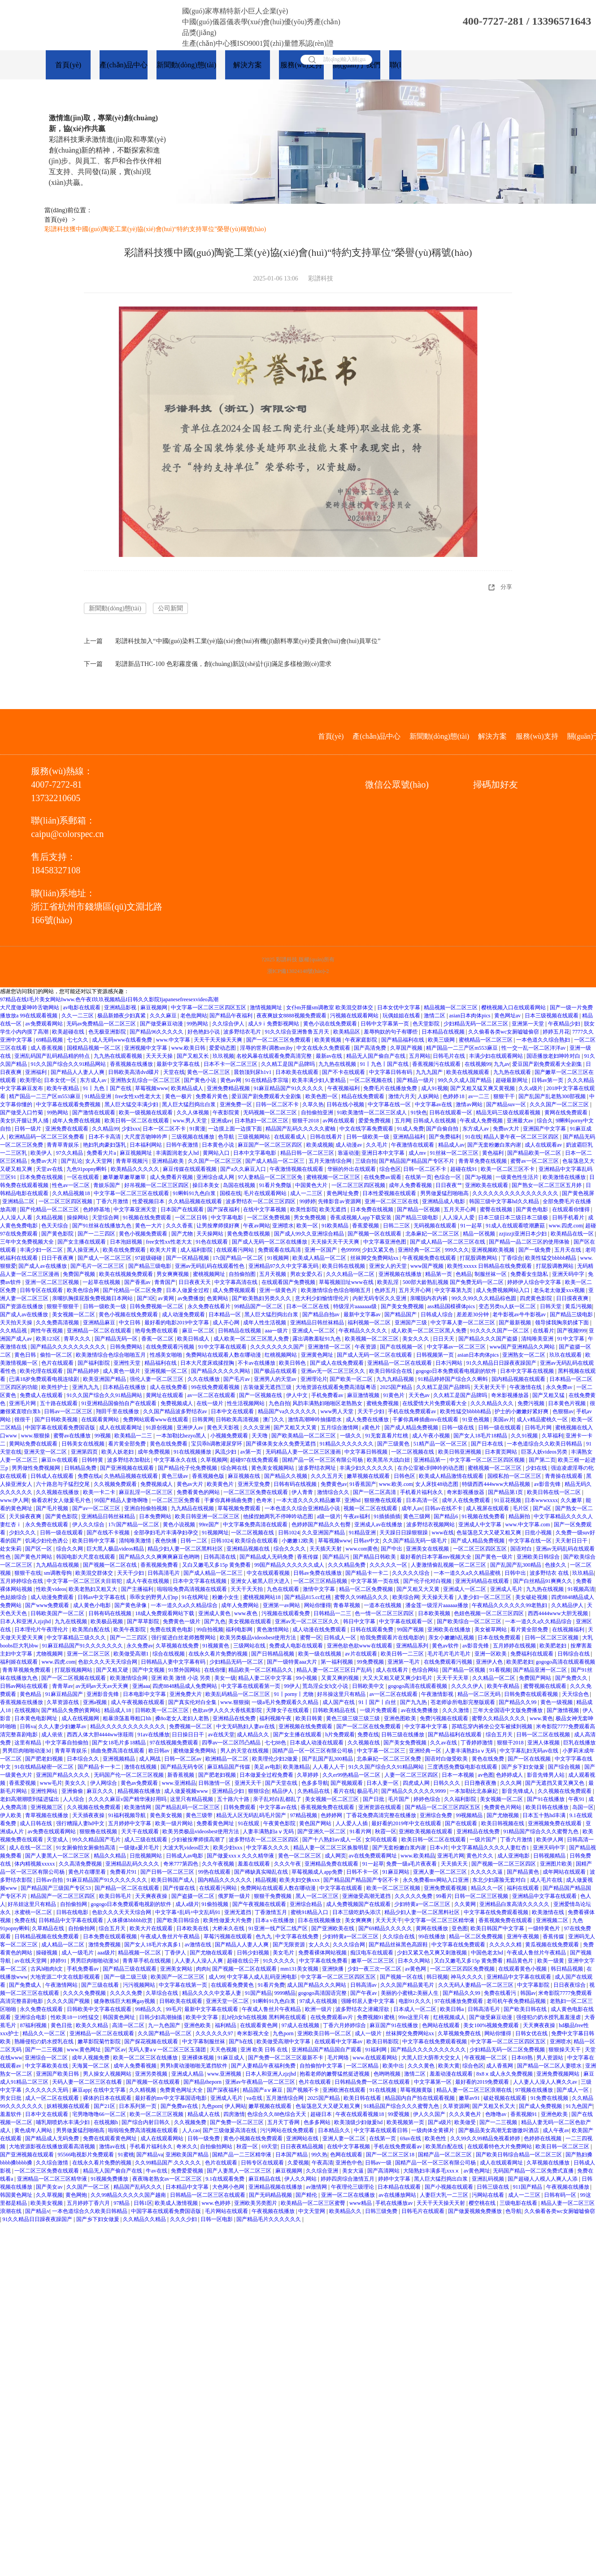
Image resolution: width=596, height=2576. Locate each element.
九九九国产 (430, 1072)
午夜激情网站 (62, 1985)
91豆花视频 (508, 1501)
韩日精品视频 (567, 1969)
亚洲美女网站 (177, 1969)
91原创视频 (160, 1428)
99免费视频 (371, 1662)
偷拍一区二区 (57, 1355)
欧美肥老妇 (553, 1646)
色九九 (264, 1937)
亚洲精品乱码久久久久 (133, 1864)
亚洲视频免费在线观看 (555, 1824)
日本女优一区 (61, 1081)
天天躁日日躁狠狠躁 (404, 1533)
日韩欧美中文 (369, 1686)
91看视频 (500, 1670)
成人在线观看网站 (162, 2139)
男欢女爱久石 (307, 1274)
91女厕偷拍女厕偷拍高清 (86, 1848)
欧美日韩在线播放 (548, 1808)
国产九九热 (414, 1703)
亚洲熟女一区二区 (524, 1355)
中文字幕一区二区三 (382, 1751)
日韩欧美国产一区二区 (58, 1614)
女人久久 (319, 1945)
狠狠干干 (504, 1097)
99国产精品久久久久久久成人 (290, 1565)
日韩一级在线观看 (500, 1428)
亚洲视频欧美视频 (493, 1250)
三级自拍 (366, 1161)
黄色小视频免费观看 (144, 1234)
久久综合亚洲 (322, 2171)
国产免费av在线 (180, 2106)
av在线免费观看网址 (373, 1856)
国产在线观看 (462, 1824)
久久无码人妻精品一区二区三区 (476, 1985)
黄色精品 (31, 1694)
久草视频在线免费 (178, 1646)
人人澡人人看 (17, 1218)
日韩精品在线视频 (240, 1331)
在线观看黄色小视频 (523, 1969)
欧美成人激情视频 (177, 2203)
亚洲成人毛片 (507, 1589)
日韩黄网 (202, 1420)
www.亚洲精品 (179, 1783)
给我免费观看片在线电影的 (393, 1638)
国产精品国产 (401, 1315)
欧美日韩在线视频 (344, 1266)
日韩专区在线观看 (42, 1291)
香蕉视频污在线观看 (437, 1064)
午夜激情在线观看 (413, 1145)
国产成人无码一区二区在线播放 (270, 1242)
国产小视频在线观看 (449, 2187)
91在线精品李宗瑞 (267, 1081)
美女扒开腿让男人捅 (25, 1121)
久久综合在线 (399, 1937)
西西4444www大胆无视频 (558, 1614)
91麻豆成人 (232, 2058)
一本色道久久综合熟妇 (543, 1040)
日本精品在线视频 (444, 1032)
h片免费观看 (340, 1735)
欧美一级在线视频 (320, 1654)
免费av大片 (507, 1129)
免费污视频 (532, 1404)
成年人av (411, 1509)
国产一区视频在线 (261, 1396)
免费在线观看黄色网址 (110, 2139)
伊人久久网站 (301, 2179)
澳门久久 (274, 1420)
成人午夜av (556, 2131)
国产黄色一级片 (494, 1557)
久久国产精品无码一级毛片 (415, 1541)
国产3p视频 (479, 1177)
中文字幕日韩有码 (391, 1072)
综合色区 (390, 1169)
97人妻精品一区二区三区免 (271, 1177)
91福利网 (376, 2050)
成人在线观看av (544, 1145)
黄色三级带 (200, 1816)
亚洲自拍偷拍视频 (146, 1509)
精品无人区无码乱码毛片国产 (251, 1816)
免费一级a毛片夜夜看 (412, 1864)
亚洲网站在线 (303, 2139)
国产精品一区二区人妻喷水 (550, 2066)
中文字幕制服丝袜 (204, 2042)
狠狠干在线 (27, 1573)
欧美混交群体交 (94, 1573)
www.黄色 (541, 1719)
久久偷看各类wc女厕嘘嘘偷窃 (504, 1032)
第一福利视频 (337, 1662)
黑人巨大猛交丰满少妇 (132, 1105)
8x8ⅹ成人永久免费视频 (505, 2074)
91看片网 (361, 1832)
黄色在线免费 (488, 1759)
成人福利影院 (197, 1250)
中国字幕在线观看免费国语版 (60, 1428)
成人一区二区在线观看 (52, 2098)
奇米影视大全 (253, 2034)
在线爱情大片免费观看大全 (435, 1404)
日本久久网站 (414, 1961)
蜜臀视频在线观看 (545, 1686)
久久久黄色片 (466, 2115)
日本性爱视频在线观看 (390, 1194)
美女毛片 (284, 1953)
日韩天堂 (551, 1307)
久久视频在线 (364, 1743)
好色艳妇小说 (204, 1032)
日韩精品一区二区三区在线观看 (208, 2195)
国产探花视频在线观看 (151, 2042)
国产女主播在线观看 (82, 1242)
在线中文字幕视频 (265, 1210)
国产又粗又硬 (113, 1670)
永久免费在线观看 (47, 1525)
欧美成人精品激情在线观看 (452, 1476)
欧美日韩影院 (383, 2042)
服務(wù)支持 (537, 736)
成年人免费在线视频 (77, 1121)
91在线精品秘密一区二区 (44, 1767)
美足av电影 (267, 1767)
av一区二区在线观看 (212, 1396)
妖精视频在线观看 (69, 2106)
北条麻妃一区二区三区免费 (389, 1759)
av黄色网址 (477, 2171)
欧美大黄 (449, 2066)
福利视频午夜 (276, 1719)
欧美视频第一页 (406, 2123)
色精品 (464, 1274)
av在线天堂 (221, 1735)
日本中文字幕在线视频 (527, 1371)
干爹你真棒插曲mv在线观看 (426, 1420)
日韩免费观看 (240, 1808)
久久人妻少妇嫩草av (62, 1727)
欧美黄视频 (328, 1040)
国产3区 (146, 1299)
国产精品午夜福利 (231, 1016)
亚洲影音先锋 (103, 1694)
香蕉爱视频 (366, 1226)
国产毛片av (237, 1379)
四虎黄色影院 (536, 1299)
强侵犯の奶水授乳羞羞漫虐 (549, 2018)
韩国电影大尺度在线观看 (86, 1557)
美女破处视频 (532, 1598)
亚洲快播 (333, 1969)
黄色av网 (231, 1081)
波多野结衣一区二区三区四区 (261, 1202)
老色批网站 (193, 1016)
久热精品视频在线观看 (131, 1476)
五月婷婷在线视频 (515, 1646)
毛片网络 (338, 2058)
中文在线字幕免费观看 (367, 1129)
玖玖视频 (223, 1056)
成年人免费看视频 (411, 1186)
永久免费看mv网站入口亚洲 (436, 1880)
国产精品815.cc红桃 (308, 1598)
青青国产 (165, 1282)
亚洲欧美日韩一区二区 (324, 2034)
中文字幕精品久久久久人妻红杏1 (491, 1848)
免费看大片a (102, 1153)
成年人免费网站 (240, 1606)
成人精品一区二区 (63, 1945)
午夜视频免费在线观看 (429, 1258)
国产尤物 (182, 1234)
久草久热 (313, 1105)
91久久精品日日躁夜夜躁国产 (502, 1363)
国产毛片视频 (53, 1509)
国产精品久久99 (518, 1703)
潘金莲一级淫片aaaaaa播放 (437, 1606)
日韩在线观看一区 (451, 1113)
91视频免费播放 (110, 2179)
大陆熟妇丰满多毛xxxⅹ (432, 2171)
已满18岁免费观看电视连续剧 (44, 1379)
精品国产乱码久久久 (138, 2187)
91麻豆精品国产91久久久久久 (289, 1089)
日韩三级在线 (493, 2187)
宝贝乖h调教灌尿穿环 (217, 1444)
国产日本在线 (488, 1444)
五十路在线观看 (59, 1404)
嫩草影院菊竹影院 (100, 2042)
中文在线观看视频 (269, 1573)
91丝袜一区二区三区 (455, 1153)
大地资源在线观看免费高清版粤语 (337, 1387)
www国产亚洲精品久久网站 (522, 1347)
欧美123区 (48, 1339)
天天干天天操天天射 (441, 2203)
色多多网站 (318, 2123)
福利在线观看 (523, 1888)
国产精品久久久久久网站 (221, 1371)
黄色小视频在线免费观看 (129, 1315)
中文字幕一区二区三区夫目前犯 (85, 1581)
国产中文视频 (149, 1670)
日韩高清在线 (220, 1557)
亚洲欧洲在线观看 (344, 2090)
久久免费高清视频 (58, 1323)
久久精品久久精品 (145, 2220)
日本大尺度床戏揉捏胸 (207, 1363)
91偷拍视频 (215, 1904)
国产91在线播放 (546, 1799)
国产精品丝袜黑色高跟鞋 (399, 1945)
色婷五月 (385, 1291)
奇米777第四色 (181, 1864)
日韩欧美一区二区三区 (162, 1711)
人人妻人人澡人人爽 (199, 1961)
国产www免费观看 (47, 1606)
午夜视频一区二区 (486, 2058)
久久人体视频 (193, 1113)
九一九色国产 (165, 2026)
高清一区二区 (129, 2026)
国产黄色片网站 (33, 1557)
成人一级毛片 (78, 1953)
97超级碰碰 (149, 1258)
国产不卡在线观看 (344, 1072)
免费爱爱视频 (187, 2171)
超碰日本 (321, 2115)
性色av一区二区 (71, 1186)
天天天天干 (388, 1921)
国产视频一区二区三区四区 (504, 1864)
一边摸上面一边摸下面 (235, 1129)
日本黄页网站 (501, 1452)
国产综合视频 (565, 1767)
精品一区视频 (479, 1234)
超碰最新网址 (512, 1081)
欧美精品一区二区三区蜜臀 (314, 2203)
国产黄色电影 (532, 1210)
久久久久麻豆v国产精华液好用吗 (128, 1799)
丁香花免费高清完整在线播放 (382, 1816)
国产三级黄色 (394, 1444)
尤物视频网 (50, 1654)
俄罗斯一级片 (235, 1896)
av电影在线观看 (82, 1008)
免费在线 (368, 1735)
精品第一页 (439, 1274)
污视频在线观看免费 (286, 1614)
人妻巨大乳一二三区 (445, 2195)
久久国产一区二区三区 (215, 1161)
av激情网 (317, 2187)
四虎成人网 (417, 1783)
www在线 (442, 1533)
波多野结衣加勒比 (129, 1460)
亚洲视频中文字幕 (146, 1048)
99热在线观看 (215, 1872)
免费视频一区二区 (191, 1727)
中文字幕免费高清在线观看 (256, 1525)
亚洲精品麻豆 (100, 1323)
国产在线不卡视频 (109, 1533)
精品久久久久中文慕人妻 (212, 1993)
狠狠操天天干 (565, 2050)
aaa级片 (106, 1953)
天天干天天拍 (247, 1589)
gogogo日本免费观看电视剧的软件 (457, 1371)
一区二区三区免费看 (176, 1501)
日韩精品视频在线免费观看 (47, 1937)
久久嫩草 (572, 1501)
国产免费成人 (26, 1985)
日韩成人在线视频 (435, 1121)
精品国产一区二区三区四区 (63, 1896)
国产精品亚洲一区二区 (540, 1670)
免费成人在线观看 (42, 1396)
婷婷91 (59, 1961)
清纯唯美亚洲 (538, 1339)
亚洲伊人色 (490, 1662)
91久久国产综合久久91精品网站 (68, 1064)
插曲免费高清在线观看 (118, 1751)
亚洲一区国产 (321, 1250)
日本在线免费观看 (500, 1638)
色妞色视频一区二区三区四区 (489, 1614)
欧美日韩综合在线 (391, 1371)
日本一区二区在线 (308, 1307)
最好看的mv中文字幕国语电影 (171, 2098)
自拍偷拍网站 (217, 2147)
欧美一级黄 (551, 1961)
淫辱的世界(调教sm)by (267, 1048)
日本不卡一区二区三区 (231, 1064)
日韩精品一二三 (332, 1614)
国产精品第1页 (506, 1493)
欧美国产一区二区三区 (178, 1977)
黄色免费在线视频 (249, 1234)
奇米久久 (187, 2147)
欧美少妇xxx (228, 1848)
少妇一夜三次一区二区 (375, 1969)
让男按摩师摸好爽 (218, 1226)
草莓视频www (151, 1089)
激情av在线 (113, 2147)
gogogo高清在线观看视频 (565, 1662)
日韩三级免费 (382, 2211)
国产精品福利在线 (403, 1040)
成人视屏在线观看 (488, 1509)
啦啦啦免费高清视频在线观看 (192, 1589)
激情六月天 (401, 1097)
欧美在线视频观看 (468, 1072)
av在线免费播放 (420, 1711)
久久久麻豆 (164, 1016)
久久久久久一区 (389, 1565)
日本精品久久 (335, 2131)
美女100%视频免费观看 (491, 2026)
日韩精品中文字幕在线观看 (71, 1921)
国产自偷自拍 (443, 1129)
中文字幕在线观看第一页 (251, 1686)
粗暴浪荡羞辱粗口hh (127, 1719)
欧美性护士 (55, 1387)
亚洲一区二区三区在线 (392, 1202)
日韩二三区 (397, 1226)
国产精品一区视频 (419, 1210)
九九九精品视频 (395, 1379)
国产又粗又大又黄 (296, 1428)
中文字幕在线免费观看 (459, 1945)
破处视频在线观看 (505, 2098)
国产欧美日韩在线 (526, 2009)
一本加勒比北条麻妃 (474, 1791)
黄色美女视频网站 (273, 1468)
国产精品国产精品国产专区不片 (417, 1161)
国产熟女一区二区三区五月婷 (547, 1186)
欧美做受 (465, 2123)
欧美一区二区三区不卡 (508, 1169)
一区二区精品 (363, 2066)
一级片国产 (484, 1840)
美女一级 (225, 1678)
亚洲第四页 (85, 1452)
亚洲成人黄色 (215, 1614)
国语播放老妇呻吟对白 (554, 1056)
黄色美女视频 (166, 1816)
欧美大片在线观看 (152, 1929)
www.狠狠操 (36, 1436)
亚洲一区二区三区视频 (52, 1282)
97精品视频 (304, 1816)
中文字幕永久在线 (176, 1460)
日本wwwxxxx (541, 1501)
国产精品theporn (203, 2082)
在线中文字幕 (110, 2090)
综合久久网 (70, 1549)
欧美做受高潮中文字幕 (284, 2042)
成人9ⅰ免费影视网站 (274, 1024)
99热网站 (198, 1024)
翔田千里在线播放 (118, 1412)
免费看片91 (124, 1872)
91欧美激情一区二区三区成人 (372, 1113)
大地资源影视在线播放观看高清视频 (52, 2147)
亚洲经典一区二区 (420, 1250)
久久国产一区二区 (88, 2187)
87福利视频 (34, 2026)
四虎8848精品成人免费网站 (185, 1686)
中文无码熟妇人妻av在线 (246, 1727)
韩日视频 (437, 1977)
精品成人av (451, 1145)
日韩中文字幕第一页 (385, 1024)
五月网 (403, 1121)
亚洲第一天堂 (528, 1024)
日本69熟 (522, 2058)
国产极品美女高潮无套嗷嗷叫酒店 (499, 2131)
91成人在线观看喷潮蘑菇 (516, 1226)
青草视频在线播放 (47, 1816)
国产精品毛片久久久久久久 (269, 2220)
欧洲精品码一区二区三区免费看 (47, 1137)
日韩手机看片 (569, 1218)
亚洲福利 (36, 1072)
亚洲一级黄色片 (278, 1291)
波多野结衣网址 (317, 1468)
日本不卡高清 (105, 1137)
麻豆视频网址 (136, 1153)
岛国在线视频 (240, 1186)
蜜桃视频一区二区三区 (333, 1177)
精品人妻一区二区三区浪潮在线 (474, 2090)
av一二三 (479, 1097)
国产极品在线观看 (276, 1371)
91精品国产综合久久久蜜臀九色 (541, 1832)
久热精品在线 (314, 1791)
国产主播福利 (138, 1589)
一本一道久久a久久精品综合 (185, 1606)
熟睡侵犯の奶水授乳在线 (44, 2042)
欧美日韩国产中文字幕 (498, 1929)
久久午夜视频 (218, 1864)
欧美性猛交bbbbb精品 (551, 1258)
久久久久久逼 (487, 1872)
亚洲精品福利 (409, 1137)
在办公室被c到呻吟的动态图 (431, 1468)
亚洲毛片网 (23, 1404)
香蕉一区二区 (158, 1339)
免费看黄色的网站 (199, 1493)
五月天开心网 (460, 1210)
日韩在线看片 (327, 1137)
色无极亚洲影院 (107, 1032)
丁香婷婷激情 (477, 1743)
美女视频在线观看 (250, 1622)
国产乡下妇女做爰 (523, 1767)
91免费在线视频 (550, 2098)
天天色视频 (224, 2050)
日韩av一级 (379, 2163)
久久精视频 (143, 2090)
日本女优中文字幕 (399, 1008)
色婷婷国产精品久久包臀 (321, 1525)
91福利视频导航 (127, 1816)
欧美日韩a (452, 2009)
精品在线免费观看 (363, 1097)
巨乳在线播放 (579, 1743)
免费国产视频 (79, 1274)
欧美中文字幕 (202, 2018)
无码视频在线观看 (435, 1226)
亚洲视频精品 (119, 1759)
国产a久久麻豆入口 (243, 1169)
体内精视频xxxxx (35, 1864)
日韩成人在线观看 (52, 1476)
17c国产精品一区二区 (239, 1258)
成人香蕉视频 (47, 1048)
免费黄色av (334, 1484)
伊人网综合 (104, 1783)
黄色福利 (493, 1153)
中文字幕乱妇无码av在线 (530, 1751)
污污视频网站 (140, 1985)
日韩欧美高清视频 (238, 1420)
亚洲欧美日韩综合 (539, 1557)
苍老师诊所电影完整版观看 (463, 1703)
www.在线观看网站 (375, 2058)
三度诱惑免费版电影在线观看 (463, 1767)
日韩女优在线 (532, 2034)
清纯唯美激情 (135, 1541)
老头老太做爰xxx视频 (560, 1291)
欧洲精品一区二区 (227, 1759)
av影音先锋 (548, 1484)
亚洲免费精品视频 (229, 1089)
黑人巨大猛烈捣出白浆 (189, 1105)
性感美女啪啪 (166, 1355)
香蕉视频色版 (209, 1476)
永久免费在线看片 (209, 1307)
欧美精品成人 (187, 1089)
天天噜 (260, 1436)
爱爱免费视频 (375, 1121)
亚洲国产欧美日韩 (58, 2074)
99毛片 (174, 2009)
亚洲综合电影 (31, 2018)
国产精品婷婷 (83, 1371)
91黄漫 (197, 1129)
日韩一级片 (28, 1129)
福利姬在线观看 (19, 1662)
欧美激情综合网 (129, 1678)
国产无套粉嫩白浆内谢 (494, 1145)
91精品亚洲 (98, 1097)
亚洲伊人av (190, 1428)
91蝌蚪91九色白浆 (195, 1194)
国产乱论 (72, 1161)
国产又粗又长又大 (494, 2106)
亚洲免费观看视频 (446, 1888)
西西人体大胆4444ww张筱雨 (101, 1735)
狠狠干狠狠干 (63, 1307)
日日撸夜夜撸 (481, 1783)
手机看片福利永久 (422, 1493)
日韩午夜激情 (183, 1145)
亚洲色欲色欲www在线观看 (360, 1646)
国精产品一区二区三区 (445, 2155)
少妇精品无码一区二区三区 (476, 1024)
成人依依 (52, 1735)
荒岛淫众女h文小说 (325, 1686)
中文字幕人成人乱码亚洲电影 (262, 1977)
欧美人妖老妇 (118, 1452)
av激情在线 (199, 1945)
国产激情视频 (563, 1711)
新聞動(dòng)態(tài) (115, 608)
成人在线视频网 (80, 1719)
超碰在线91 (464, 1169)
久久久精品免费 (347, 1565)
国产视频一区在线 (402, 1977)
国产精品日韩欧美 (375, 1557)
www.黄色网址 (84, 2050)
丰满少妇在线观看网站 (496, 1056)
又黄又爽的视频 (340, 1678)
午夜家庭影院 (361, 1040)
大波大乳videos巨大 (186, 1848)
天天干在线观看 (140, 1832)
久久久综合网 (349, 1945)
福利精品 (226, 2026)
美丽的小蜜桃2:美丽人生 (410, 1993)
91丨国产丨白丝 (377, 1703)
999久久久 (457, 1250)
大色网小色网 (229, 2187)
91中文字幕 (571, 1339)
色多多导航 (314, 1783)
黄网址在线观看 (165, 1396)
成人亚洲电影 (514, 1856)
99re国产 (209, 1525)
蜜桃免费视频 (383, 1404)
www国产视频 (427, 1266)
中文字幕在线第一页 (184, 1985)
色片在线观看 (58, 1363)
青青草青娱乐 (63, 1145)
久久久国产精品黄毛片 (407, 1985)
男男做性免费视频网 (36, 1468)
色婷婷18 (454, 1097)
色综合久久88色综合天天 (277, 2115)
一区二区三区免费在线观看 (256, 1493)
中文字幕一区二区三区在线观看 (132, 1194)
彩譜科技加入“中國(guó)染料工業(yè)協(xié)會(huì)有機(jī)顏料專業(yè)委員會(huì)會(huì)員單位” (247, 641)
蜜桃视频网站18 (262, 1598)
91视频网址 (215, 1533)
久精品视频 (50, 1218)
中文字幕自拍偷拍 (67, 1743)
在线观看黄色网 (259, 2026)
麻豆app (81, 2090)
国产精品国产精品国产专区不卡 (361, 1880)
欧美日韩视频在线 (503, 1824)
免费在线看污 (501, 1993)
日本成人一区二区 (415, 2009)
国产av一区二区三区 (97, 1509)
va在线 (254, 2098)
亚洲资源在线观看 (380, 1808)
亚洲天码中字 (569, 1274)
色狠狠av (563, 1412)
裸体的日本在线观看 (108, 2098)
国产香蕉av (138, 1282)
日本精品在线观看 (400, 2187)
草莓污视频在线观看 (228, 1937)
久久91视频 (525, 1436)
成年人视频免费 (91, 2058)
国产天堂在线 (282, 1783)
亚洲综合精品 (306, 1904)
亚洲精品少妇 (228, 1791)
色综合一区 (448, 1177)
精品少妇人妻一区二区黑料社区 (186, 1549)
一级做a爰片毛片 (139, 1848)
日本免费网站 (156, 1517)
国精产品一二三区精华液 (242, 2155)
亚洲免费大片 (186, 1694)
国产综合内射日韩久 (146, 2123)
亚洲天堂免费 (254, 1484)
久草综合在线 (162, 1993)
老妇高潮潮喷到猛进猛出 (30, 1799)
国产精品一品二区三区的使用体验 (530, 1242)
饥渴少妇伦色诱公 (47, 1541)
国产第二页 (542, 1460)
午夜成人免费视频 (482, 1121)
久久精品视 (14, 1331)
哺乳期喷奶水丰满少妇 (63, 2123)
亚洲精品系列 (413, 1646)
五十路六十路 (234, 1799)
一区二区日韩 (192, 1218)
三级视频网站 (254, 1137)
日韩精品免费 (81, 1468)
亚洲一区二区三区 (89, 1654)
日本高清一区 (422, 1501)
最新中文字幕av (363, 1315)
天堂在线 (174, 1072)
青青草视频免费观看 (27, 1670)
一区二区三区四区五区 (480, 1549)
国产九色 (215, 1622)
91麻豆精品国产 (64, 1694)
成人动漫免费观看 (184, 1315)
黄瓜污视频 (578, 1307)
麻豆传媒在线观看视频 (190, 1169)
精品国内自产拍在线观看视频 (420, 2098)
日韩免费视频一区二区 (157, 1307)
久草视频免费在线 (460, 2034)
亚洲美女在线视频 (428, 1549)
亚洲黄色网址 (318, 1355)
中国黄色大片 (312, 1186)
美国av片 (503, 1420)
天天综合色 (576, 1694)
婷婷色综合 (427, 1799)
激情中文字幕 (319, 1589)
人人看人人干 (329, 1767)
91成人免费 (410, 1129)
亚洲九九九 (86, 1387)
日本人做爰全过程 (188, 1291)
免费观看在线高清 (280, 1250)
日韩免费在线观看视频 (531, 1694)
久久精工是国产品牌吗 (288, 1064)
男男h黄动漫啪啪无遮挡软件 (194, 2066)
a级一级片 (329, 1517)
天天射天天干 (490, 1387)
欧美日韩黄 (310, 1719)
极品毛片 (367, 1791)
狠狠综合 (259, 1791)
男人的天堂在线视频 (245, 1751)
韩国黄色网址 (119, 2018)
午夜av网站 (256, 1226)
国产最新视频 (515, 1323)
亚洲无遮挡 (238, 1913)
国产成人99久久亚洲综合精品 (309, 1234)
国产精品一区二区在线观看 (128, 1888)
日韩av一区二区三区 (68, 1412)
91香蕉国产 (362, 1484)
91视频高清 (581, 1589)
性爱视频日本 (149, 1202)
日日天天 (444, 1339)
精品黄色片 (520, 1961)
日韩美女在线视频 (83, 1444)
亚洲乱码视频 (488, 2179)
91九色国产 (579, 2106)
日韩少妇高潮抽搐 (161, 2018)
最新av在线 (330, 1056)
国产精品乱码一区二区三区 (188, 1808)
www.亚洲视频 (225, 2074)
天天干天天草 (453, 1678)
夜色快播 (166, 1541)
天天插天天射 (326, 1549)
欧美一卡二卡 (100, 1493)
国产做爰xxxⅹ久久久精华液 (241, 1856)
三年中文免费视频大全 (27, 1242)
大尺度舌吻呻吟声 (146, 1137)
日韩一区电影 (217, 2220)
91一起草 (472, 1226)
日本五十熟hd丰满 (544, 1816)
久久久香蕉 (180, 1226)
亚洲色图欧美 (401, 1719)
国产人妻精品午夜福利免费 (264, 2066)
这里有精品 (28, 1743)
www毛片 (51, 1783)
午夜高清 (322, 2163)
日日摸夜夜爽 (573, 1299)
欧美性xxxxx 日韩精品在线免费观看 (490, 1266)
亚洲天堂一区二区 (46, 1452)
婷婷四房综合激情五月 (348, 2179)
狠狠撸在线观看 (383, 1501)
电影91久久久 (415, 2001)
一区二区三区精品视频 (320, 1581)
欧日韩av (159, 1751)
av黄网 (166, 1299)
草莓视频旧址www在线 (347, 1282)
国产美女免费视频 (403, 1307)
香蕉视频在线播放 (132, 1064)
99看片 (444, 1896)
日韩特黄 (93, 1460)
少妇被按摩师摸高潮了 (198, 1840)
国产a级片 (440, 2123)
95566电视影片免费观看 (86, 2155)
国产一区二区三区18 (391, 2155)
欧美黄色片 (221, 1484)
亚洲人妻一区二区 (344, 2139)
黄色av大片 (190, 1484)
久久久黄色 (422, 2066)
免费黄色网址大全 (182, 2090)
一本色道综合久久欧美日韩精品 (545, 1444)
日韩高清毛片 (164, 1573)
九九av (501, 1064)
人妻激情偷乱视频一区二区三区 (449, 1565)
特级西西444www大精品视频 (496, 1484)
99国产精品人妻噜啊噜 (121, 1501)
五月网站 (420, 1056)
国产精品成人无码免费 (267, 1557)
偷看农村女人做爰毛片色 (61, 1501)
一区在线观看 (83, 1177)
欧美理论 (30, 1081)
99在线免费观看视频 (216, 1387)
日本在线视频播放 (320, 1921)
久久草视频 (49, 2195)
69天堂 (269, 2147)
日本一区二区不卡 (165, 1129)
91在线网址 (196, 1598)
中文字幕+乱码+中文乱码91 (188, 1913)
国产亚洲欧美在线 (333, 1929)
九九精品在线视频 (193, 1509)
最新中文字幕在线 (179, 1064)
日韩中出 (516, 1573)
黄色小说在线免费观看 (330, 1024)
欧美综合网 (405, 1598)
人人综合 (74, 1799)
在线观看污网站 (235, 1250)
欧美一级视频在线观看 (146, 1113)
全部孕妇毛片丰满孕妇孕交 (167, 1533)
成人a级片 (187, 1904)
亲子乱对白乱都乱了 (278, 1799)
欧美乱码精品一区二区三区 (238, 1694)
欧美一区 (307, 1226)
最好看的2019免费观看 (482, 2082)
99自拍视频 (209, 1630)
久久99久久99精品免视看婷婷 (486, 2139)
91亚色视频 (476, 1420)
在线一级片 (210, 1404)
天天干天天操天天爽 (219, 1040)
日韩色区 (405, 1476)
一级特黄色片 (544, 1929)
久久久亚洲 (257, 1428)
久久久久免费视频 (85, 1993)
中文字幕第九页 (454, 1291)
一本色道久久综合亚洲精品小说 (303, 1509)
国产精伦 (307, 2195)
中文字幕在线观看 (341, 1888)
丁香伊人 (176, 1953)
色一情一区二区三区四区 (385, 1614)
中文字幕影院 (534, 1985)
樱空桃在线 (483, 2203)
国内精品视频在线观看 (519, 1379)
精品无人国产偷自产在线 (376, 1056)
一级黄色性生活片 (518, 1177)
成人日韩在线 (36, 1824)
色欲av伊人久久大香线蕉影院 (227, 1711)
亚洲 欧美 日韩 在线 (264, 2050)
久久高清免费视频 (81, 1864)
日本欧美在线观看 (297, 1072)
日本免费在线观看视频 (110, 1937)
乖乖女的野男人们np (154, 1598)
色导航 (226, 1137)
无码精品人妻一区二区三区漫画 (303, 1452)
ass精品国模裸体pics (451, 1307)
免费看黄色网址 (215, 1824)
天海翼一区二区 (91, 2066)
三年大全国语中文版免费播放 (508, 1711)
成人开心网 (227, 1323)
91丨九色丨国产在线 (385, 1064)
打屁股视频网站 (74, 1670)
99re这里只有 (414, 2018)
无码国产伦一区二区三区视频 (129, 1775)
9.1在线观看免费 (225, 2179)
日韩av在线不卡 (444, 1509)
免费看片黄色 (212, 1097)
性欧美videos (51, 1589)
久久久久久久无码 (47, 2090)
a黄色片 (372, 1428)
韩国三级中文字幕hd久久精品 (504, 1202)
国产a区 (542, 1509)
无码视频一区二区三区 (270, 1113)
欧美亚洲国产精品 (105, 1379)
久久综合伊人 (229, 1024)
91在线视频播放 (193, 1452)
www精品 (361, 2203)
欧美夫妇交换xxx (300, 1880)
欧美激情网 (138, 1808)
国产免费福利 (445, 1137)
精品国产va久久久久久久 (288, 1412)
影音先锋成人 (518, 1791)
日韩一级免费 (204, 2139)
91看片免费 (271, 1985)
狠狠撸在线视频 (98, 1832)
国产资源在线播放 (22, 1307)
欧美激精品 (296, 1767)
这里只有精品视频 (192, 1799)
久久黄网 (465, 1904)
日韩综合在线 (574, 1654)
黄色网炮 (76, 2195)
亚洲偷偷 (72, 1791)
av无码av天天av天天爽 (102, 1686)
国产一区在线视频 (530, 1759)
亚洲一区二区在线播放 (348, 2195)
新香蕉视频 (181, 1775)
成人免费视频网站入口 (503, 1291)
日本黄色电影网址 (36, 1719)
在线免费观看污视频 (171, 1347)
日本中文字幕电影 (255, 1153)
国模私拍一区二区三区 (515, 1476)
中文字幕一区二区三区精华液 (440, 1921)
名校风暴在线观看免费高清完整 (274, 1056)
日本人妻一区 (383, 1783)
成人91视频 (434, 1089)
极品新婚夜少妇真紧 (122, 1016)
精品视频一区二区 (140, 1953)
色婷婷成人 (510, 1775)
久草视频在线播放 (548, 2163)
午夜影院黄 (227, 1113)
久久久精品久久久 (492, 1404)
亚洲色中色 (348, 2163)
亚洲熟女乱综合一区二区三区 (146, 1081)
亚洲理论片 (313, 1379)
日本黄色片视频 (567, 1404)
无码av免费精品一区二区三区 (101, 1024)
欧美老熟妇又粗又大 (93, 1589)
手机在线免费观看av (412, 1412)
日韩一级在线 (458, 1428)
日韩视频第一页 (435, 1355)
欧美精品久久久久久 (136, 1169)
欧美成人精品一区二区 (320, 1258)
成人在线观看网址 (121, 1428)
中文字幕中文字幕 (427, 1727)
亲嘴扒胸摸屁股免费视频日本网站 (93, 1299)
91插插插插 (387, 1517)
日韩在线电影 (73, 1913)
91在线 (473, 1137)
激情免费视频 (105, 1945)
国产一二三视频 (44, 2050)
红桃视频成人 (450, 2018)
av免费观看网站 (44, 1024)
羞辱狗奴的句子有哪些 (391, 1032)
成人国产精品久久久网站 (317, 1985)
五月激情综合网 (285, 2098)
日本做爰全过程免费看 (267, 1775)
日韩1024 (289, 1533)
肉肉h (202, 1969)
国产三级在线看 (100, 1985)
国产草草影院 (144, 1622)
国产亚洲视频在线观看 (127, 1468)
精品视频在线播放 (139, 1791)
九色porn (284, 2034)
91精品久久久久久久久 (347, 1444)
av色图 (485, 1775)
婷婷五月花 (556, 1032)
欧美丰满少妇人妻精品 (319, 1081)
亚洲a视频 (95, 1703)
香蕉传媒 (308, 1557)
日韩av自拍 (50, 1880)
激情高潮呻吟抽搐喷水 (315, 1420)
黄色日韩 (25, 1355)
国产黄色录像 (131, 1606)
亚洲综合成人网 (215, 1177)
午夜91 (577, 1799)
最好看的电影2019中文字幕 (177, 1323)
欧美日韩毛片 (116, 1896)
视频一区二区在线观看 (371, 1509)
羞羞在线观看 (254, 1864)
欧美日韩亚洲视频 (460, 1452)
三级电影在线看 (519, 2203)
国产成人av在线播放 (43, 1266)
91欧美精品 (336, 1226)
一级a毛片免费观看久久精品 (286, 1703)
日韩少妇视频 (253, 1953)
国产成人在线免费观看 (337, 1363)
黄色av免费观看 (140, 1783)
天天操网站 (210, 1234)
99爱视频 (399, 2115)
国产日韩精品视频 (273, 1654)
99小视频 (307, 1678)
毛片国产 (399, 1799)
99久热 (319, 2155)
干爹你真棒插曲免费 (229, 1501)
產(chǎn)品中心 (376, 736)
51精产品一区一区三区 (441, 1444)
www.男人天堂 (190, 1121)
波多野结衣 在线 (550, 1573)
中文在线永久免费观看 (324, 1048)
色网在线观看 (347, 2155)
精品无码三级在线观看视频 (509, 1113)
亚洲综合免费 (436, 1816)
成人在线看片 (392, 1670)
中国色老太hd (488, 1953)
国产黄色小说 (201, 1081)
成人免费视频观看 (235, 1291)
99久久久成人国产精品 (465, 1081)
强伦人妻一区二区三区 (157, 1379)
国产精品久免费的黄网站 (71, 1711)
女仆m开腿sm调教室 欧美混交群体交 (330, 1008)
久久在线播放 (204, 1379)
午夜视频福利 (344, 1089)
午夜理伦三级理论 (353, 2187)
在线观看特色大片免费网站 (500, 2147)
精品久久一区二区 (44, 2034)
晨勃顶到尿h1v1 (253, 1072)
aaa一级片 (277, 1331)
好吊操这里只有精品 (342, 1694)
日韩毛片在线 (449, 1056)
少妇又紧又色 (379, 1250)
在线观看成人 (291, 1137)
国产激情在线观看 (94, 1113)
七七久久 (78, 1040)
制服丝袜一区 (491, 1274)
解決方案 (492, 736)
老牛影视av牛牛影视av (519, 1315)
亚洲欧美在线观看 (487, 1186)
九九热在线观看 (512, 1072)
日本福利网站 (146, 1145)
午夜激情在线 (526, 1387)
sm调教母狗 (58, 1573)
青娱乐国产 (107, 1186)
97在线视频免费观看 (175, 1743)
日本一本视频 (458, 1775)
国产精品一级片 (415, 1081)
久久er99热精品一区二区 (352, 1775)
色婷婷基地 (97, 1210)
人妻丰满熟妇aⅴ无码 (471, 1751)
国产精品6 (446, 1517)
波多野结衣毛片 (242, 1032)
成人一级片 (369, 2034)
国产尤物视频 (503, 1816)
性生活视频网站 (246, 1404)
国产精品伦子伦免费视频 (188, 1468)
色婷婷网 (332, 1816)
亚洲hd (353, 1501)
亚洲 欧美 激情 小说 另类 (181, 1678)
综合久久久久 (290, 1549)
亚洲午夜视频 (523, 1937)
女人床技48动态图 (437, 1484)
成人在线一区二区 (31, 1848)
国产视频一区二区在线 (110, 1565)
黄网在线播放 (432, 1929)
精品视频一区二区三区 (451, 1008)
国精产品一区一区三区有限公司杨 (323, 1460)
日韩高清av (364, 1985)
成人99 (217, 1977)
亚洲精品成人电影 (444, 1202)
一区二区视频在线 (371, 1081)
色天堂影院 (427, 1024)
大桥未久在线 (229, 1929)
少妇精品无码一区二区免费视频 (508, 2050)
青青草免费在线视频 (483, 1161)
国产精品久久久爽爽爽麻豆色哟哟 (160, 1557)
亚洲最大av (521, 1121)
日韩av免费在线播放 (318, 1573)
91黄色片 (394, 1396)
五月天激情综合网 (331, 1161)
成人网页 (335, 1856)
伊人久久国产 (430, 2115)
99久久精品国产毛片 (97, 1840)
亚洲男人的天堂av (276, 1379)
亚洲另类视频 (152, 2074)
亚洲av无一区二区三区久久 (333, 1371)
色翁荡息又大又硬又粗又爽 (489, 1533)
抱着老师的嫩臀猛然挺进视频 (335, 2074)
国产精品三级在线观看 (130, 1969)
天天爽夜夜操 (152, 1896)
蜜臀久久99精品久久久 (362, 1598)
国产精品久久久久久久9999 (414, 1791)
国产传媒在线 (179, 1888)
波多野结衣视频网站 (431, 1525)
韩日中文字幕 (360, 1622)
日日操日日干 (188, 1735)
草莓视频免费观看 (240, 1509)
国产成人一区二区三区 (105, 1258)
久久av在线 (444, 1743)
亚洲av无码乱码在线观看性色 (210, 1266)
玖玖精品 (583, 1573)
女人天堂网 (99, 1161)
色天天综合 (55, 1226)
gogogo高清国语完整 (323, 1993)
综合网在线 (235, 1468)
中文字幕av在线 (434, 1105)
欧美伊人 (41, 1153)
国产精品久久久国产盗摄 (488, 1339)
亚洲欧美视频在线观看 (426, 1832)
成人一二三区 (307, 1194)
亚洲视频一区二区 (166, 1371)
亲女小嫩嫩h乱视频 (451, 1638)
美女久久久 (416, 1339)
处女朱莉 (11, 1549)
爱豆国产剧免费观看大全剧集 (547, 1064)
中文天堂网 (312, 2211)
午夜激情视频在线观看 (297, 1169)
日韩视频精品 (550, 1856)
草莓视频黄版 (417, 2090)
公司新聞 (170, 608)
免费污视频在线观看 (445, 1719)
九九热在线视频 (337, 1064)
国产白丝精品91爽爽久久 (543, 1581)
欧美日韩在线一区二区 (554, 1493)
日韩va (27, 1727)
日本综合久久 (83, 1759)
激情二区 (435, 1016)
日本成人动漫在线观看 (317, 1743)
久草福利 (552, 1436)
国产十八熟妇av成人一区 (332, 1840)
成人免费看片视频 (172, 1177)
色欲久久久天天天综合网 (108, 1662)
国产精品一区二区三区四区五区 (443, 1808)
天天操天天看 (438, 1598)
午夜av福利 (357, 1517)
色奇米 (265, 1501)
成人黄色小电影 (92, 1606)
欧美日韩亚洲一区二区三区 (208, 1517)
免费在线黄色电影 (172, 1630)
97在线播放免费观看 (459, 2001)
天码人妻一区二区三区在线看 (87, 2082)
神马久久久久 (467, 1977)
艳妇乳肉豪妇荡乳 (105, 1145)
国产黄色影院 (58, 1234)
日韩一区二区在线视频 (543, 1735)
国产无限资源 (289, 1945)
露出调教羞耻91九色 (317, 1339)
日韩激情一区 (215, 1783)
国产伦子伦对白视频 (428, 1581)
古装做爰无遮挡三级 (268, 1387)
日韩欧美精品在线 (335, 1711)
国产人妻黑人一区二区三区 (58, 1856)
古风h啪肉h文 (47, 1969)
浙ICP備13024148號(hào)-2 (298, 971)
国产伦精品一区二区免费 (133, 1291)
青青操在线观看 (564, 1476)
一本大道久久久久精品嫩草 (309, 1501)
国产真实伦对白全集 (193, 1703)
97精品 (122, 2203)
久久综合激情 (53, 2163)
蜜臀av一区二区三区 (535, 1161)
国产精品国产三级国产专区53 (56, 1888)
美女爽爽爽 (359, 1921)
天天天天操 (160, 1056)
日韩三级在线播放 (403, 1735)
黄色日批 (62, 2026)
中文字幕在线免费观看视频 (497, 1913)
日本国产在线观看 (183, 1210)
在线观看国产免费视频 (289, 1282)
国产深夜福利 (224, 1210)
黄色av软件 (446, 1646)
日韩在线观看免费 (372, 1630)
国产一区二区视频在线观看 (74, 1678)
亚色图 (460, 1929)
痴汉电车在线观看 (372, 1953)
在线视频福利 (569, 1630)
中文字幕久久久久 (268, 1848)
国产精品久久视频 (286, 1476)
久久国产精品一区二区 (165, 2034)
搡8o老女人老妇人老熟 (182, 1719)
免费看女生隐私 (529, 1274)
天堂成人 (58, 1840)
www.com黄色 (362, 1549)
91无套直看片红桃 (387, 1436)
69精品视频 (50, 1040)
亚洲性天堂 (127, 1363)
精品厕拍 (520, 1517)
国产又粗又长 (193, 1056)
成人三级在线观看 (146, 1840)
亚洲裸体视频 (198, 2058)
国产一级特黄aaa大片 (292, 1662)
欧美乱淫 (388, 1282)
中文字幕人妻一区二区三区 (463, 1323)
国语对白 (521, 1549)
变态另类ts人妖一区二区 (508, 1307)
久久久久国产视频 (69, 2001)
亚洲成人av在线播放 (379, 1525)
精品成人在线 (204, 2115)
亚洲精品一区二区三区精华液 (52, 2179)
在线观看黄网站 (100, 1420)
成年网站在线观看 (565, 1872)
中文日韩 (130, 1323)
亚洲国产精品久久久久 (63, 1775)
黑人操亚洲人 (83, 1250)
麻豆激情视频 (364, 1396)
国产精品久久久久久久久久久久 (68, 1347)
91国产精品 (258, 1993)
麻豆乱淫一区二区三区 (146, 1493)
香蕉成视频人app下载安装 (361, 1218)
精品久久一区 (488, 1888)
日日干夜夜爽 (58, 1258)
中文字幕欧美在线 (47, 2066)
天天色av (420, 1396)
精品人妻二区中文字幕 (265, 1678)
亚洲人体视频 (544, 1743)
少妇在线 (537, 1468)
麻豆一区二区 (199, 1331)
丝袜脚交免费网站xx (375, 1258)
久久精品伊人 (568, 1606)
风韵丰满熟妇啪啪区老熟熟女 (328, 1404)
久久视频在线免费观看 (565, 1791)
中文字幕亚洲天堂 (135, 1210)
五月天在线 (568, 1250)
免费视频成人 (177, 1404)
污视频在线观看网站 (355, 1016)
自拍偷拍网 (74, 1904)
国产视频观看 (347, 1783)
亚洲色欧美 (198, 2026)
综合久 (545, 1121)
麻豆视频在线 (244, 1476)
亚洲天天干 (249, 1783)
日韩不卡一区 (363, 1872)
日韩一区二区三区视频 (552, 1638)
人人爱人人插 (352, 1824)
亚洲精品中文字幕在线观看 (545, 1896)
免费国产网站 (535, 1678)
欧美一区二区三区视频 (394, 1888)
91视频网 (278, 1258)
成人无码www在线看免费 (122, 1040)
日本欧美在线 (193, 1929)
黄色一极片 (179, 1097)
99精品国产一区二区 (259, 1307)
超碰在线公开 (244, 1961)
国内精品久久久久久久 (225, 1880)
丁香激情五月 (271, 1913)
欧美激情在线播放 (565, 1177)
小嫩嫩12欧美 (298, 1541)
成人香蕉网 (500, 2066)
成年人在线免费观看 (467, 1501)
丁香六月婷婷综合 (345, 2026)
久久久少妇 (184, 2220)
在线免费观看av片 (332, 2018)
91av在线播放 (154, 1735)
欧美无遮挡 (333, 1210)
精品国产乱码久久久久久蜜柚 (301, 1129)
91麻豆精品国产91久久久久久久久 (83, 1646)
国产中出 (392, 1549)
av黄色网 (416, 1969)
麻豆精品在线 (265, 2179)
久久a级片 (531, 1089)
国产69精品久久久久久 (385, 1929)
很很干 (23, 1420)
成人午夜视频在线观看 (138, 1703)
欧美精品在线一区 (573, 1234)
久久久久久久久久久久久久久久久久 (516, 1194)
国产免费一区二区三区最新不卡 (286, 2058)
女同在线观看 (382, 1840)
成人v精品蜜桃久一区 (543, 1420)
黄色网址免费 (343, 1194)
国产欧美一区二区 (352, 1379)
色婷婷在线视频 (543, 2139)
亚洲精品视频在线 (248, 1549)
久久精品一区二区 (494, 1678)
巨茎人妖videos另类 (545, 1452)
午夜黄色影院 (280, 1824)
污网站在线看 (488, 2195)
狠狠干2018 (306, 1121)
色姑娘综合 (14, 1598)
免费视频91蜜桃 (376, 2018)
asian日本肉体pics (470, 1016)
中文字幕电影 (227, 1218)
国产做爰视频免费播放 (475, 2211)
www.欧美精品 (417, 1856)
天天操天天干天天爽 (336, 1242)
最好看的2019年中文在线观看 (407, 1824)
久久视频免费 (191, 2123)
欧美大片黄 (164, 1250)
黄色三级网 (417, 1517)
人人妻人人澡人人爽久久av (546, 2082)
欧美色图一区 (322, 1097)
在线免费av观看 (383, 1177)
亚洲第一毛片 (404, 1662)
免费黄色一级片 (182, 1622)
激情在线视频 (141, 1767)
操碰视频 (47, 1953)
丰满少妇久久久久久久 (367, 1468)
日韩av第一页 (548, 1081)
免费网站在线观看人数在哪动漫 (224, 1355)
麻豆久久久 (101, 1791)
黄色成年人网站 (33, 2131)
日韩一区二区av (183, 1759)
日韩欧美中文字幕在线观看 (100, 2009)
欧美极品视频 (107, 1622)
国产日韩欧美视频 (57, 1420)
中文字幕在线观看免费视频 (69, 1105)
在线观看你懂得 (571, 1210)
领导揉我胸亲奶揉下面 (562, 1323)
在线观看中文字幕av (339, 2042)
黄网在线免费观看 (566, 1113)
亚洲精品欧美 (168, 1161)
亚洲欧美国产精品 (187, 2155)
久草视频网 (213, 1460)
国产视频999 (572, 1331)
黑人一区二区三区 (318, 1896)
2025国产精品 (396, 1387)
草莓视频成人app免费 (317, 1872)
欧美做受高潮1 (131, 1654)
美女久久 (76, 1783)
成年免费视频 (154, 1452)
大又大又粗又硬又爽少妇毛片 (398, 1678)
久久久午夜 (288, 1864)
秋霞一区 (385, 1832)
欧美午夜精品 (63, 1089)
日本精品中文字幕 (187, 2187)
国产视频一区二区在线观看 (245, 1969)
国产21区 (105, 2106)
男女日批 (11, 2098)
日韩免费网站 (127, 1347)
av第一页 (251, 1452)
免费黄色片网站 (503, 1808)
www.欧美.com (396, 1484)
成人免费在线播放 (368, 1420)
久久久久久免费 (414, 1896)
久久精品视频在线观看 (195, 1202)
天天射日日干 (572, 1541)
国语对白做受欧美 (447, 1759)
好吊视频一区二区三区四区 (157, 1186)
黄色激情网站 (273, 1630)
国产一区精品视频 (188, 1258)
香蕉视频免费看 (159, 1565)
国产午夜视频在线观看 (259, 1904)
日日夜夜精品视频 (302, 2147)
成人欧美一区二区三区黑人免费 (429, 1331)
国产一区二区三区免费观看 (279, 1040)
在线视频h (26, 1711)
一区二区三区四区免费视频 (463, 1969)
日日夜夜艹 (448, 1186)
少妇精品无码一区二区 (237, 1662)
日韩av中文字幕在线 (102, 1598)
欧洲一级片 (319, 2009)
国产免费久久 (572, 1678)
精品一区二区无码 (479, 1694)
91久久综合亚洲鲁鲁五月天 (298, 1032)
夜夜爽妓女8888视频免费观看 (292, 1016)
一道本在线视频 (383, 1606)
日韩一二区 (194, 1541)
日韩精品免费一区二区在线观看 (373, 2082)
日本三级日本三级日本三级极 (513, 1218)
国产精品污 (336, 1557)
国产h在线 (241, 2042)
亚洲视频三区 (47, 1808)
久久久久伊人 (468, 1686)
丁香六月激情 (113, 1202)
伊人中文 (297, 1396)
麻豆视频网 (154, 1008)
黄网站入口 (217, 1153)
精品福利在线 (161, 1363)
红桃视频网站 (281, 1355)
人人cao (191, 2131)
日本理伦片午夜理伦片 (42, 1630)
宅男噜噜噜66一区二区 (99, 2115)
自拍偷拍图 (243, 1274)
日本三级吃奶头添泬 (357, 1913)
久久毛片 (377, 1145)
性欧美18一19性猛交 (75, 2018)
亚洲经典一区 (426, 1751)
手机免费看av (327, 1396)
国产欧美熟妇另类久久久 (262, 1299)
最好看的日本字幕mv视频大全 (436, 1557)
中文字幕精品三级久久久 (77, 1638)
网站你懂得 (317, 1606)
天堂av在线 (50, 1169)
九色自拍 (279, 1404)
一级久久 (351, 1436)
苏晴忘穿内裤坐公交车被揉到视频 (493, 1727)
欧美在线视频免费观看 (126, 1274)
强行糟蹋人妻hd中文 (81, 1824)
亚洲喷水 (283, 1226)
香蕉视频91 (524, 2115)
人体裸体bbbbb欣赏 (130, 1921)
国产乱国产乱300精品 (516, 1565)
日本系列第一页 (138, 2106)
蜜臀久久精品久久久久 (499, 1719)
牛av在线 (157, 2171)
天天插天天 (455, 1864)
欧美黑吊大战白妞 (389, 1460)
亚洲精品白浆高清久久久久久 (515, 1904)
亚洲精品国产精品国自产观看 (327, 2050)
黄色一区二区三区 (209, 1072)
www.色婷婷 (216, 2203)
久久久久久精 (506, 1945)
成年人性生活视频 (265, 1323)
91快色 (419, 1113)
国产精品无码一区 (117, 1339)
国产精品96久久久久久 (157, 1032)
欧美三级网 (442, 1040)
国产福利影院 (94, 1363)
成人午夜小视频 (431, 1436)
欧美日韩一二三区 (403, 1654)
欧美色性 (436, 2139)
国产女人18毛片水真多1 (153, 1945)
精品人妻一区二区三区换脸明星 (331, 1848)
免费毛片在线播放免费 (390, 1089)
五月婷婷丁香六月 (89, 2203)
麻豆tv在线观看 (60, 1460)
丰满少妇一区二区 (42, 1250)
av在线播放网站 (397, 2195)
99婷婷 (308, 1202)
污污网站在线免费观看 (287, 2131)
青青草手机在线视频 (147, 1961)
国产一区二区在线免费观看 (369, 1727)
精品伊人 (283, 1791)
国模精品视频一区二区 (94, 1048)
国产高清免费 (370, 1048)
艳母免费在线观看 (157, 1331)
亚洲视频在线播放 (400, 1274)
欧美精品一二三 (133, 1436)
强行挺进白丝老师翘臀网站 (184, 1638)
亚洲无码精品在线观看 (482, 1581)
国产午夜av (364, 1993)
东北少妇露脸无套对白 (499, 1880)
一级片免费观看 (379, 1711)
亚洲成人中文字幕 (480, 1525)
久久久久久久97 (215, 2034)
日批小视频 (539, 1533)
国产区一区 (39, 1549)
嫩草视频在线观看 (369, 1476)
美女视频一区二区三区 (332, 1799)
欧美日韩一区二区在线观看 (137, 1121)
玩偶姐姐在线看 (402, 1016)
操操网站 (78, 1218)
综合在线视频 (169, 1654)
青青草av (62, 1686)
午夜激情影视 (438, 1694)
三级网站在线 (250, 1646)
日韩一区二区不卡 (278, 1105)
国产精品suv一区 (506, 1105)
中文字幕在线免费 (297, 1937)
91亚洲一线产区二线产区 (278, 1929)
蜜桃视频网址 (209, 1274)
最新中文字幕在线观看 (211, 2009)
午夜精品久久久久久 (363, 1331)
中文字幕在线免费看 (324, 1961)
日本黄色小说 (218, 1145)
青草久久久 (78, 1339)
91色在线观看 (212, 1242)
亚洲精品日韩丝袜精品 (317, 1323)
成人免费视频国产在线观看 (359, 1904)
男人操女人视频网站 (108, 2074)
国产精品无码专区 (183, 1767)
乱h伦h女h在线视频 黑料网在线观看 (265, 2018)
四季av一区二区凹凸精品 (232, 1743)
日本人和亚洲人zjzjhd (26, 1622)
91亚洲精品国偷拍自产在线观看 (119, 1404)
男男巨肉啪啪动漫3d (27, 1751)
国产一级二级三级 (126, 1977)
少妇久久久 (23, 1533)
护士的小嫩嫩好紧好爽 (522, 1412)
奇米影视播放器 (510, 1396)
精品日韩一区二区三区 (307, 1153)
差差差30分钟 (473, 1315)
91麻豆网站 (397, 1872)
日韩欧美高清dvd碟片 (134, 1072)
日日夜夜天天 (195, 1282)
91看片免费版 (276, 1186)
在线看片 (543, 1331)
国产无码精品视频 (271, 2195)
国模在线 (230, 1194)
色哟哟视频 (388, 2074)
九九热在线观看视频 (119, 1056)
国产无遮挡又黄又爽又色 (555, 1783)
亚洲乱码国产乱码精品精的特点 (52, 1056)
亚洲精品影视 (121, 1008)
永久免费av (560, 1387)
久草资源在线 (63, 1703)
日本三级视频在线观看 (552, 1016)
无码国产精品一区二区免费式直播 (534, 2171)
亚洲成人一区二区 (314, 1331)
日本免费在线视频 (42, 1177)
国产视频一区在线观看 (375, 1234)
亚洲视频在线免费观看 (306, 1727)
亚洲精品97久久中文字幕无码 (284, 1266)
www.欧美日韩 (189, 1048)
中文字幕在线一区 (390, 1105)
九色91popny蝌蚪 (87, 1169)
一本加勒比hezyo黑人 (182, 1436)
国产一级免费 (535, 1250)
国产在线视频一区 (402, 1347)
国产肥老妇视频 (44, 1759)
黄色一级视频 (557, 1703)
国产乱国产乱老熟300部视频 (552, 1097)
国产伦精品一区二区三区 (50, 1210)
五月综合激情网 (340, 1428)
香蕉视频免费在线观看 (328, 1808)
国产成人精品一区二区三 (275, 1161)
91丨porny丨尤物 (294, 1694)
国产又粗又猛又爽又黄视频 (483, 1089)
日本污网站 (449, 1363)
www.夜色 (246, 1614)
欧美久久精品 (92, 2026)
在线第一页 (418, 1177)
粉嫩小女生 (226, 1598)
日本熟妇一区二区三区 (262, 1121)
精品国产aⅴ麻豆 (263, 2090)
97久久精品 (70, 1153)
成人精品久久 (253, 1735)
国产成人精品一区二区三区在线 (448, 1242)
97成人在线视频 (319, 2001)
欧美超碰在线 (69, 1032)
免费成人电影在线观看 (296, 1646)
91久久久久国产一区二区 (500, 1331)
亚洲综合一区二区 (47, 2058)
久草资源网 (456, 2106)
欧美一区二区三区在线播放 (146, 2058)
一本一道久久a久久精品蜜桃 (468, 1573)
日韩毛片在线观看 (423, 2211)
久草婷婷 (308, 1775)
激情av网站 (469, 1105)
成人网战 (150, 1759)
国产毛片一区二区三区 (98, 1266)
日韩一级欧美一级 (368, 1137)
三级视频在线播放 (193, 1137)
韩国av (528, 1993)
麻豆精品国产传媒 (229, 1767)
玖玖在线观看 (566, 1355)
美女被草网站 (491, 1630)
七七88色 (276, 1743)
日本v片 (439, 1848)
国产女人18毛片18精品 (481, 1436)
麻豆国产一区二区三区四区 (271, 1145)
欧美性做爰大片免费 (228, 1921)
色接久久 (556, 1565)
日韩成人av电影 (185, 1856)
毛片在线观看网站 (266, 1194)
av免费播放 (191, 1299)
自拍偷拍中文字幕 (322, 2066)
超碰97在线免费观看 (255, 1460)
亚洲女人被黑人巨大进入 (261, 1581)
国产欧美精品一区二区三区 (304, 1436)
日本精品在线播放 (125, 1387)
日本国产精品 (292, 2155)
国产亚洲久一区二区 (322, 1832)
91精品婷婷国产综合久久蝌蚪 (453, 1379)
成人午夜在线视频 (148, 1581)
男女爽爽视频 (173, 1274)
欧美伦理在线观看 (42, 1371)
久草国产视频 (407, 1048)
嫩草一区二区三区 (373, 1961)
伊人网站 (235, 2106)
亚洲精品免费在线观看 (332, 1864)
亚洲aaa (141, 1686)
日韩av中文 (366, 1541)
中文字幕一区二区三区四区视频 (487, 1460)
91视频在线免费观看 (148, 1218)
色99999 (350, 1250)
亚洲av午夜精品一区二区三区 (260, 2082)
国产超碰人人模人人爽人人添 (543, 2179)
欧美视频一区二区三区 (372, 1339)
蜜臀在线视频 (496, 1210)
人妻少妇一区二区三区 (485, 1598)
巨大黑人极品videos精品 (116, 1549)
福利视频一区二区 (370, 1323)
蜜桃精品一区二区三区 (486, 1040)
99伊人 (292, 1686)
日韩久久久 (447, 1783)
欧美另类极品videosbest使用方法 (259, 1638)
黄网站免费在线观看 (34, 1444)
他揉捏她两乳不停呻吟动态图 (278, 1517)
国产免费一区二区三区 (237, 2123)
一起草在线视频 (102, 1282)
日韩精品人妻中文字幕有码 (174, 1662)
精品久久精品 (110, 1856)
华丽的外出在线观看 (352, 1169)
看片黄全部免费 (127, 1444)
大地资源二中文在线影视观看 (65, 1977)
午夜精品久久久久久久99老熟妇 (510, 1606)
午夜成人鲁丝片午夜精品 (170, 1937)
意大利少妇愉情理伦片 (322, 1299)
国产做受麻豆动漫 (162, 1024)
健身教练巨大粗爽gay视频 (125, 2001)
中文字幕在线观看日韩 (381, 2131)
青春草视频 (347, 1606)
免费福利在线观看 (532, 1654)
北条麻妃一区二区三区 (433, 1234)
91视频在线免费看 (484, 1517)
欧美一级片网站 (174, 1824)
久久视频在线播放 (58, 1493)
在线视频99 (478, 1064)
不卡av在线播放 (257, 1363)
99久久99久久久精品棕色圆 (485, 1299)
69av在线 (411, 2139)
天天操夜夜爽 (26, 1517)
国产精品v (37, 2211)
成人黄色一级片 (122, 1371)
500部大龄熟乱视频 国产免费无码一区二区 (454, 1282)
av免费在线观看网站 (52, 1832)
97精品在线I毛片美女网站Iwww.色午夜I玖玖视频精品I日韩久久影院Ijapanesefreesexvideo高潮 (109, 1000)
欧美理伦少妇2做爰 (275, 1759)
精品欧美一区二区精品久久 (261, 1670)
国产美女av (50, 2187)
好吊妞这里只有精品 (32, 1904)
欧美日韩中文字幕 (94, 1541)
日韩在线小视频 (345, 1105)
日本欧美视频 (435, 1614)
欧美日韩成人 (194, 1339)
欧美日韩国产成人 (173, 1880)
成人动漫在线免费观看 (320, 1630)
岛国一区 (583, 1808)
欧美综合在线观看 (257, 1541)
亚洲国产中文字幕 (545, 1129)
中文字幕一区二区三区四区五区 (209, 1008)
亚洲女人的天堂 (388, 1266)
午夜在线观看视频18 (360, 2115)
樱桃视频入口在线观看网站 (514, 1008)
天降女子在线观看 (288, 1711)
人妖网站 (429, 1097)
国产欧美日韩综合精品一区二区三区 (519, 2155)
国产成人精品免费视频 (411, 1428)
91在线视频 (384, 2090)
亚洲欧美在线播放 (449, 1630)
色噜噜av (496, 2115)
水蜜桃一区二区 (33, 1913)
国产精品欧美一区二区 (534, 1153)
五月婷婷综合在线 (22, 1581)
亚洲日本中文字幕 (383, 1153)
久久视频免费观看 (116, 1484)
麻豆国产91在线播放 (394, 2026)
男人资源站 (550, 2058)
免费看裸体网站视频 (323, 1953)
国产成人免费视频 (541, 2106)
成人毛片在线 (547, 1880)
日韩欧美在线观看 (181, 2001)
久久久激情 (456, 1711)
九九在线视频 (71, 1622)
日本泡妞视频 (127, 1242)
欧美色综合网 (83, 1291)
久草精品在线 (48, 1929)
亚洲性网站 (44, 1791)
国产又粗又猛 (549, 1396)
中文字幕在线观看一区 (406, 1622)
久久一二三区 (78, 1016)
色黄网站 (218, 1299)
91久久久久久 (279, 1961)
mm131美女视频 (300, 1969)
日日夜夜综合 (570, 1985)
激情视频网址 (266, 1008)
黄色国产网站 (316, 1824)
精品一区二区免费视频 (366, 1589)
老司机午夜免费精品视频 (517, 2001)
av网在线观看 (339, 1121)
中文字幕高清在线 (236, 1282)
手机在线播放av (394, 2203)
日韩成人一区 (340, 1638)
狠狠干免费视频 (273, 1896)
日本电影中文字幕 (145, 1694)
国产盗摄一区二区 (193, 1896)
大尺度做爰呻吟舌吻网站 (30, 1008)
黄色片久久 (480, 1856)
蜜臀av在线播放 (72, 1436)
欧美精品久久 (346, 2211)
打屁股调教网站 (479, 1258)
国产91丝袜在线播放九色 (102, 1226)
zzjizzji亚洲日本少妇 (523, 1234)
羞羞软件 (11, 2115)
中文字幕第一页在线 (375, 1581)
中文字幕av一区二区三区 (457, 1347)
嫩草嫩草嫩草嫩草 (125, 1177)
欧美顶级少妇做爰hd (359, 2123)
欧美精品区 (347, 1032)
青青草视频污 (132, 1161)
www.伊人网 (14, 1501)
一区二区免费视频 (269, 1218)
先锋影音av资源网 (340, 1202)
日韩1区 (143, 2203)
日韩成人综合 (437, 1315)
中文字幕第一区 (433, 2082)
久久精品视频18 (71, 1194)
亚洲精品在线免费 (235, 1719)
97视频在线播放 (534, 2090)
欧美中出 (394, 2066)
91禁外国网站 (185, 1670)
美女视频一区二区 (74, 1315)
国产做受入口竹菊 (22, 1113)
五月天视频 (273, 1274)
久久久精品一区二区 (351, 1274)
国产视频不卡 (303, 2090)
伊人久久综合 (89, 1525)
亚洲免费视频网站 (558, 2074)
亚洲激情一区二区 (330, 1347)
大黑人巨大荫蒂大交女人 (431, 2058)
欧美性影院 (303, 1210)
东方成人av (94, 1081)
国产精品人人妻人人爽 (78, 1072)
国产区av (115, 2050)
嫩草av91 (470, 2098)
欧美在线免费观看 (125, 1250)
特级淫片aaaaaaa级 (355, 1307)
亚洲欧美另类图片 (256, 2203)
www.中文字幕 (173, 1040)
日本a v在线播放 (275, 1921)
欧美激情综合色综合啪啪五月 (336, 1291)
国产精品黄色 (523, 1872)
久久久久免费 (127, 1993)
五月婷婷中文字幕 (130, 1824)
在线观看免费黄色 (233, 1985)
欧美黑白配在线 (91, 1630)
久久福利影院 (461, 1799)
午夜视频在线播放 (568, 2187)
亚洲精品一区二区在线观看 (100, 1331)
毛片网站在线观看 (227, 2211)
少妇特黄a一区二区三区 (423, 1904)
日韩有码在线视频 (296, 1484)
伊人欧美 (11, 1816)
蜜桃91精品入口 (310, 1913)
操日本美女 (206, 1186)
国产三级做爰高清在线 (230, 2131)
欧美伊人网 (550, 1840)
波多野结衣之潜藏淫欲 (363, 2009)
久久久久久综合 (411, 1573)
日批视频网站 (146, 1856)
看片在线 (344, 1791)
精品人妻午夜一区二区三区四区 (521, 1137)
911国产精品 (528, 2187)
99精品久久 (149, 2009)
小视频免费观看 (229, 1436)
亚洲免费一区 (236, 1105)
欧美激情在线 (549, 1913)
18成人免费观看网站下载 (165, 1614)
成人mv (418, 1153)
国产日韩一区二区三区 (168, 1872)
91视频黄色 (216, 1646)
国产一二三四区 (97, 1234)
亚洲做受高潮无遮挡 (367, 1896)
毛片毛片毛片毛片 (449, 1654)
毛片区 (521, 1509)
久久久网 (511, 1783)
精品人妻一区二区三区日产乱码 (334, 1670)
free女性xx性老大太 (139, 1097)
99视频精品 (470, 1816)
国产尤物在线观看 (212, 1953)
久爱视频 (298, 2163)
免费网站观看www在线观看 (156, 1420)
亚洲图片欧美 (557, 1864)
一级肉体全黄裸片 (433, 2131)
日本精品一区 (225, 1315)
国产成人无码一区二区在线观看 (375, 1355)
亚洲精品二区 (19, 1202)
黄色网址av (508, 1016)
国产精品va (149, 2155)
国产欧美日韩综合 (179, 1921)
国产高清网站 (384, 2171)
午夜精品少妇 (565, 1024)
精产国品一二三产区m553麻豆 (462, 1048)
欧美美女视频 (47, 2203)
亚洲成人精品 (188, 2074)
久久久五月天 (327, 1476)
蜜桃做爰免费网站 (195, 1751)
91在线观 (249, 1824)
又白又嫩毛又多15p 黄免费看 (217, 1565)
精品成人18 (118, 1711)
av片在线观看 (361, 1654)
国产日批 (374, 1799)
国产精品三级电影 (417, 1218)
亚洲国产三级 (411, 1323)
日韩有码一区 (561, 2195)
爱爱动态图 (223, 1048)
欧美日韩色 (293, 1363)
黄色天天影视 (223, 1428)
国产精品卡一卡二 (367, 1573)
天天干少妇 (371, 1412)
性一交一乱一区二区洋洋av (534, 1048)
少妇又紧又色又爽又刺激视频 (432, 1953)
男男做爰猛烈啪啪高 (445, 1194)
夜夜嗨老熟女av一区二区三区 (167, 2179)
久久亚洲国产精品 (324, 1533)
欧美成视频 (319, 1145)
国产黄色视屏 (578, 1194)
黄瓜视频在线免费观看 (552, 1945)
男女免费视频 (310, 1218)
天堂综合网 (106, 1218)
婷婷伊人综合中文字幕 (534, 1282)
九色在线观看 (283, 1589)
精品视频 (266, 1880)
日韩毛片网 (539, 1428)
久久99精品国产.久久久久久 (168, 2163)
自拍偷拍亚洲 (318, 1113)
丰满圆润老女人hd (178, 1153)
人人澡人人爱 (459, 1218)
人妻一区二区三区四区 (411, 1775)
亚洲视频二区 (553, 1921)
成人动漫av (349, 1145)
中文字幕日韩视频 (366, 1452)
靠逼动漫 (348, 1153)
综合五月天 (500, 1735)
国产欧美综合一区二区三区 (470, 1622)
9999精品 (285, 1993)
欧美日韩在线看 (363, 2098)
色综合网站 (426, 1670)
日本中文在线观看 (233, 1412)
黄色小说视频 (179, 1525)
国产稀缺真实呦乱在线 (261, 1872)
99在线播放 (432, 1937)
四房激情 (234, 2115)
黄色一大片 (149, 1226)
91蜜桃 (126, 2155)
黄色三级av (175, 1476)
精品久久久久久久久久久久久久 (128, 1727)
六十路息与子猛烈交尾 (63, 1484)
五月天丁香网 (284, 2123)
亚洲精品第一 (430, 1460)
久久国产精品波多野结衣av (176, 1412)
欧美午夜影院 (130, 1630)
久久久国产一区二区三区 (560, 1105)
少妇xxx (131, 1129)
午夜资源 (366, 1347)
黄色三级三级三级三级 (353, 1719)
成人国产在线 (339, 1703)
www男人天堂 (337, 1412)
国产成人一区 (573, 2090)
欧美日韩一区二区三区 (563, 2147)
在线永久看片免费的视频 (218, 1654)
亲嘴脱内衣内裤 (429, 1299)
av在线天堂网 (31, 1961)
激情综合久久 (334, 1493)
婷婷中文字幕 (395, 2179)
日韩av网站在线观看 (24, 1686)
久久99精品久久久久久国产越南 (129, 2195)
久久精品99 (105, 1129)
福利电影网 (240, 1630)
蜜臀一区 (311, 1638)
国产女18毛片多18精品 (119, 1743)
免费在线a (89, 1476)
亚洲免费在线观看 (67, 1129)
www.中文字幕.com (528, 1525)
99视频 (103, 1436)
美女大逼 (353, 2171)
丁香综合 (512, 1258)
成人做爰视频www (186, 1791)
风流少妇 (226, 1452)
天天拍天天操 (17, 1323)
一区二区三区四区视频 (359, 1186)
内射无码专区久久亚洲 (380, 1299)
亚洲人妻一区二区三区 (440, 1872)
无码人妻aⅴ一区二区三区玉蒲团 (167, 2050)
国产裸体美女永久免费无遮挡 (281, 1444)
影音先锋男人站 (546, 1775)
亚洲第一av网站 (282, 1606)
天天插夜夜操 (89, 1816)
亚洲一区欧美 (491, 1654)
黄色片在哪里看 (87, 1872)
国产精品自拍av (321, 1315)
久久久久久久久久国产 (277, 1347)
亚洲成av (221, 1121)
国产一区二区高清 (375, 1493)
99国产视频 (411, 1630)
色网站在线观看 (441, 2026)
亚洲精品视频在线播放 (276, 2187)
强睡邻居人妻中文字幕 (368, 2001)
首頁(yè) (331, 736)
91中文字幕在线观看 (223, 1347)
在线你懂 (215, 1670)
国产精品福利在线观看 (455, 1735)
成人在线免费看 (169, 1387)
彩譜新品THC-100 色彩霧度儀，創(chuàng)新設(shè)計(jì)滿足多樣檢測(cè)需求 (223, 664)
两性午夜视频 (47, 1331)
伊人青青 (302, 1493)
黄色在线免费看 (169, 1444)
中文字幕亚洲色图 (385, 1242)
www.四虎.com (565, 1226)
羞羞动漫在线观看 (452, 2074)
